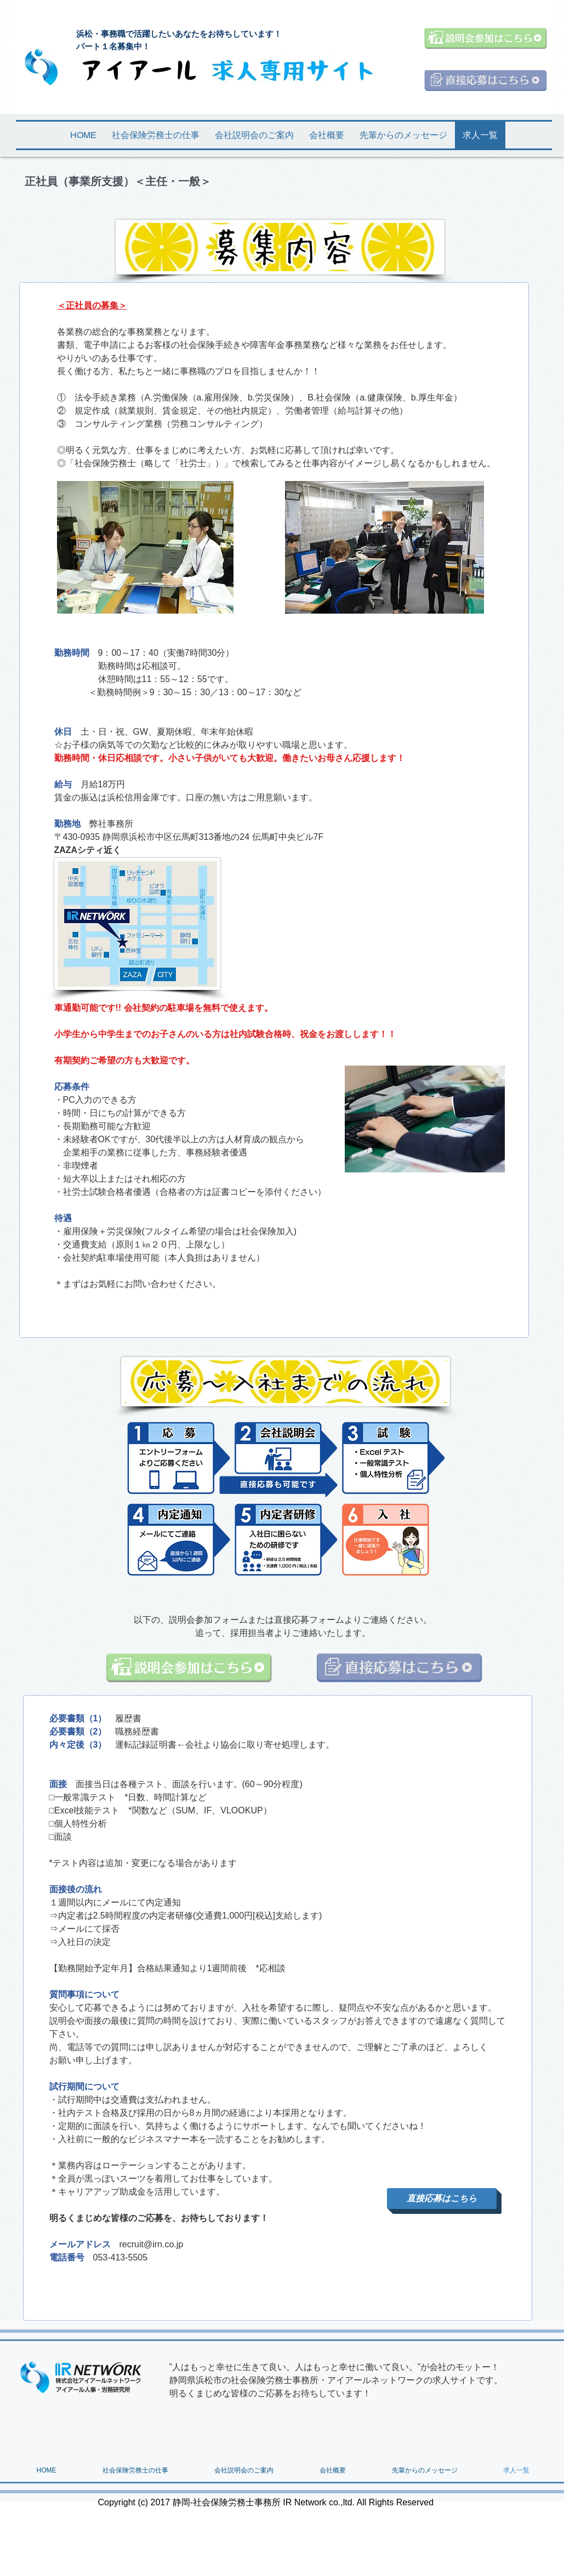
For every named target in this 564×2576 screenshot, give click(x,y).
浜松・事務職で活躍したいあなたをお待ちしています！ (183, 33)
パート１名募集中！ (113, 46)
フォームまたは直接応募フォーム (278, 1619)
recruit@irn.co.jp (151, 2244)
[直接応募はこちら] (442, 2198)
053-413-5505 (120, 2257)
